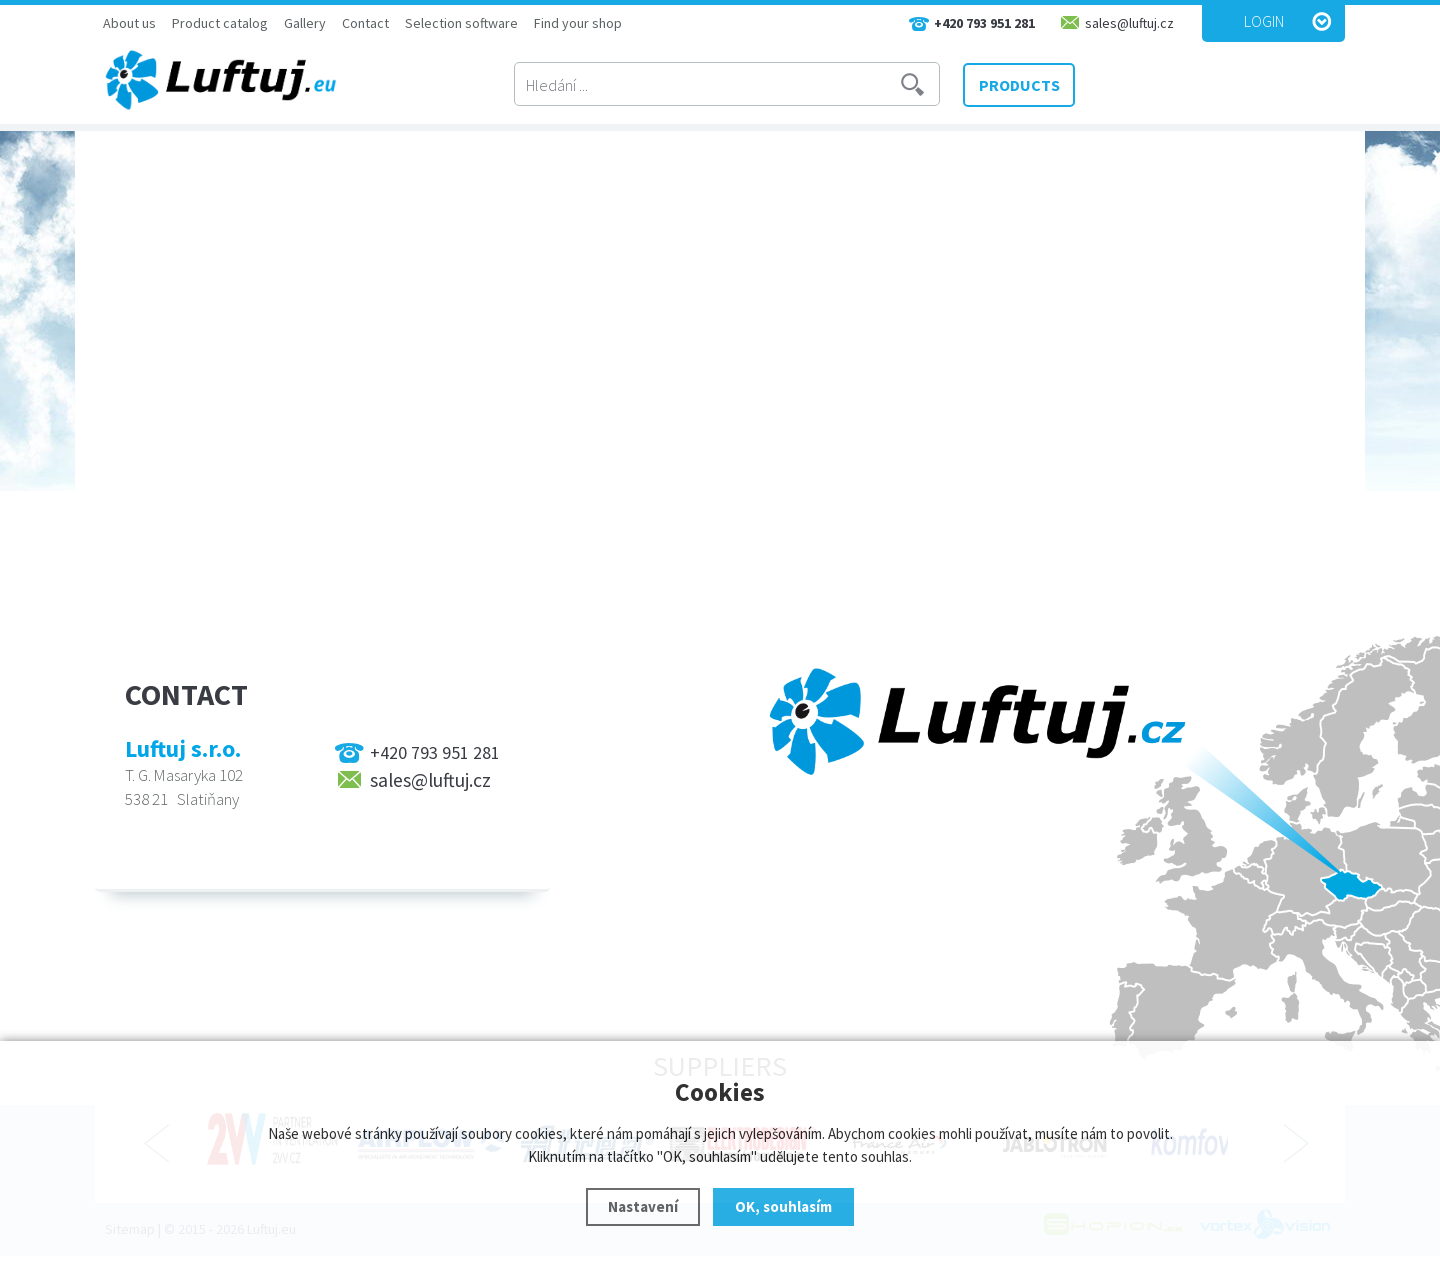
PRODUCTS (1019, 85)
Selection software (461, 23)
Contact (365, 23)
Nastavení (643, 1206)
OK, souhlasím (783, 1206)
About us (129, 23)
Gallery (305, 23)
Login (1264, 21)
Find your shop (578, 23)
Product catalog (220, 23)
